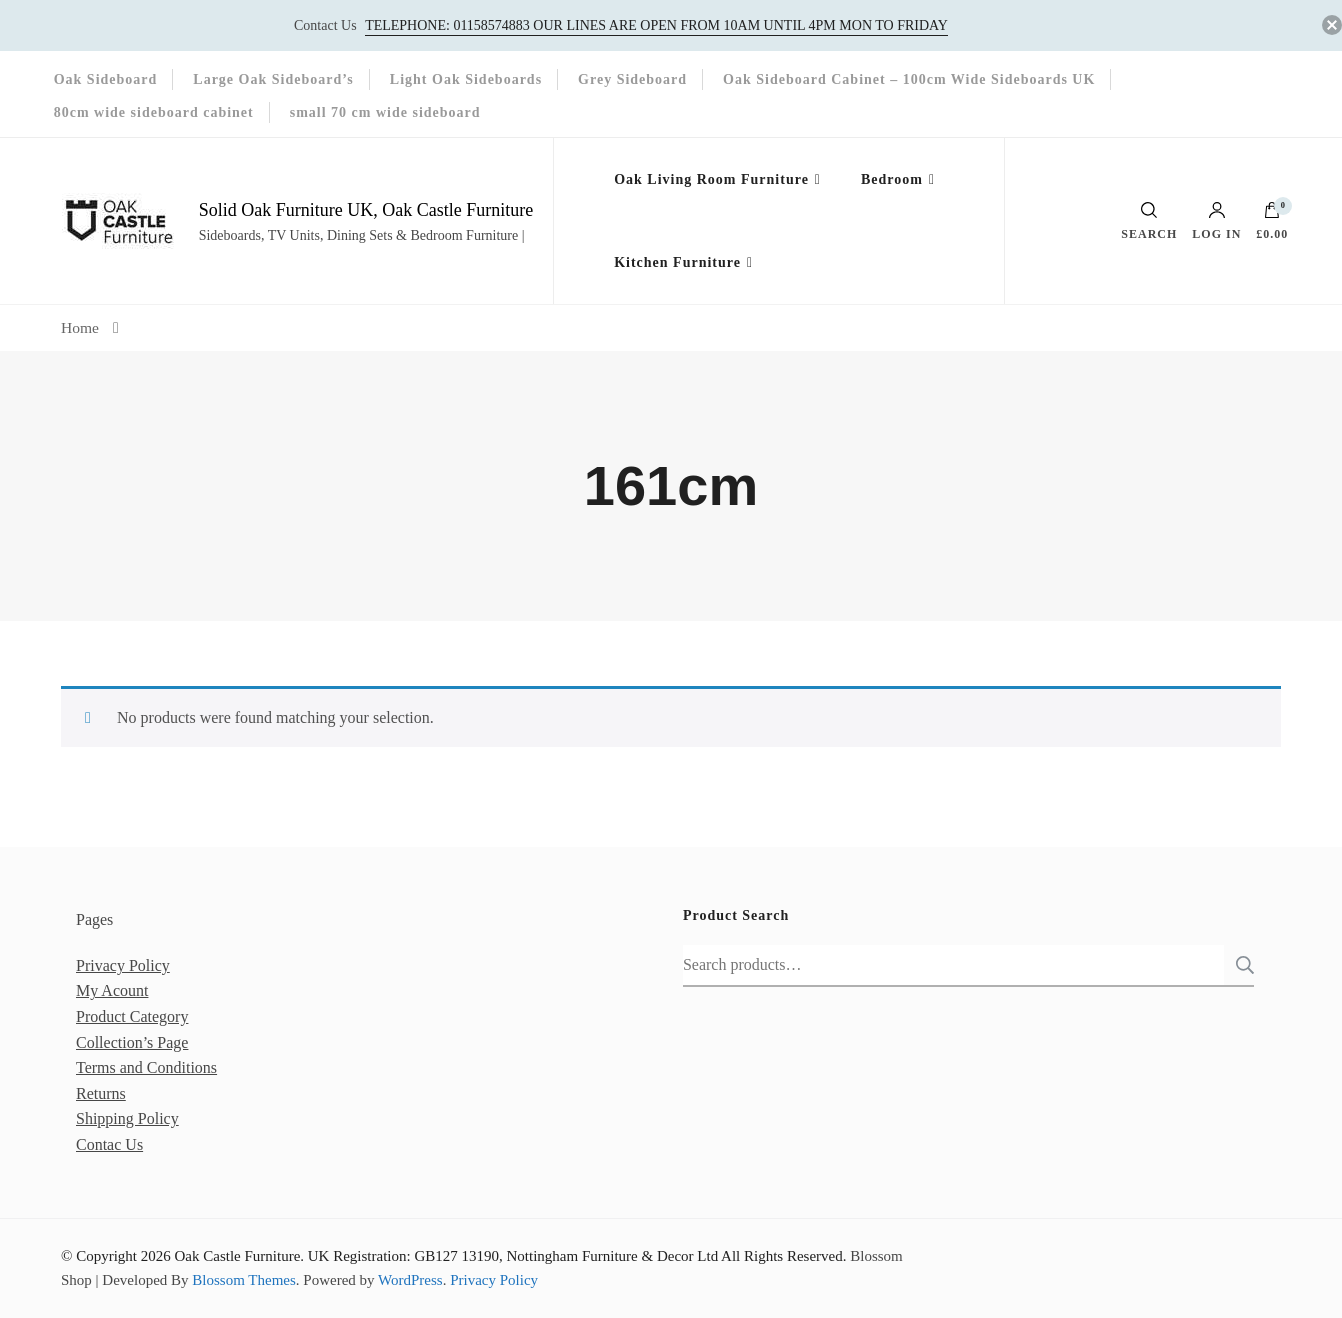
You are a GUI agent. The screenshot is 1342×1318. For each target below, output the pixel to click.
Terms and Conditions (146, 1067)
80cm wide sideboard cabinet (154, 112)
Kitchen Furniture (677, 262)
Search (1239, 965)
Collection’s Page (132, 1042)
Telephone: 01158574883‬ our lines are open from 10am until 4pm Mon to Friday (656, 25)
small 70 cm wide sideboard (385, 112)
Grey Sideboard (632, 79)
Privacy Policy (123, 965)
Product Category (132, 1016)
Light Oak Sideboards (466, 79)
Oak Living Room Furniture (711, 179)
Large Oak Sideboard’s (273, 79)
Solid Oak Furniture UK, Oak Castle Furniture (366, 210)
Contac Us (109, 1144)
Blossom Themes (243, 1280)
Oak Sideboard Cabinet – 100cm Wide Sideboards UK (909, 79)
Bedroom (892, 179)
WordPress (410, 1280)
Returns (101, 1093)
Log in (1216, 221)
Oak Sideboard (106, 79)
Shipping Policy (127, 1118)
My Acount (112, 990)
